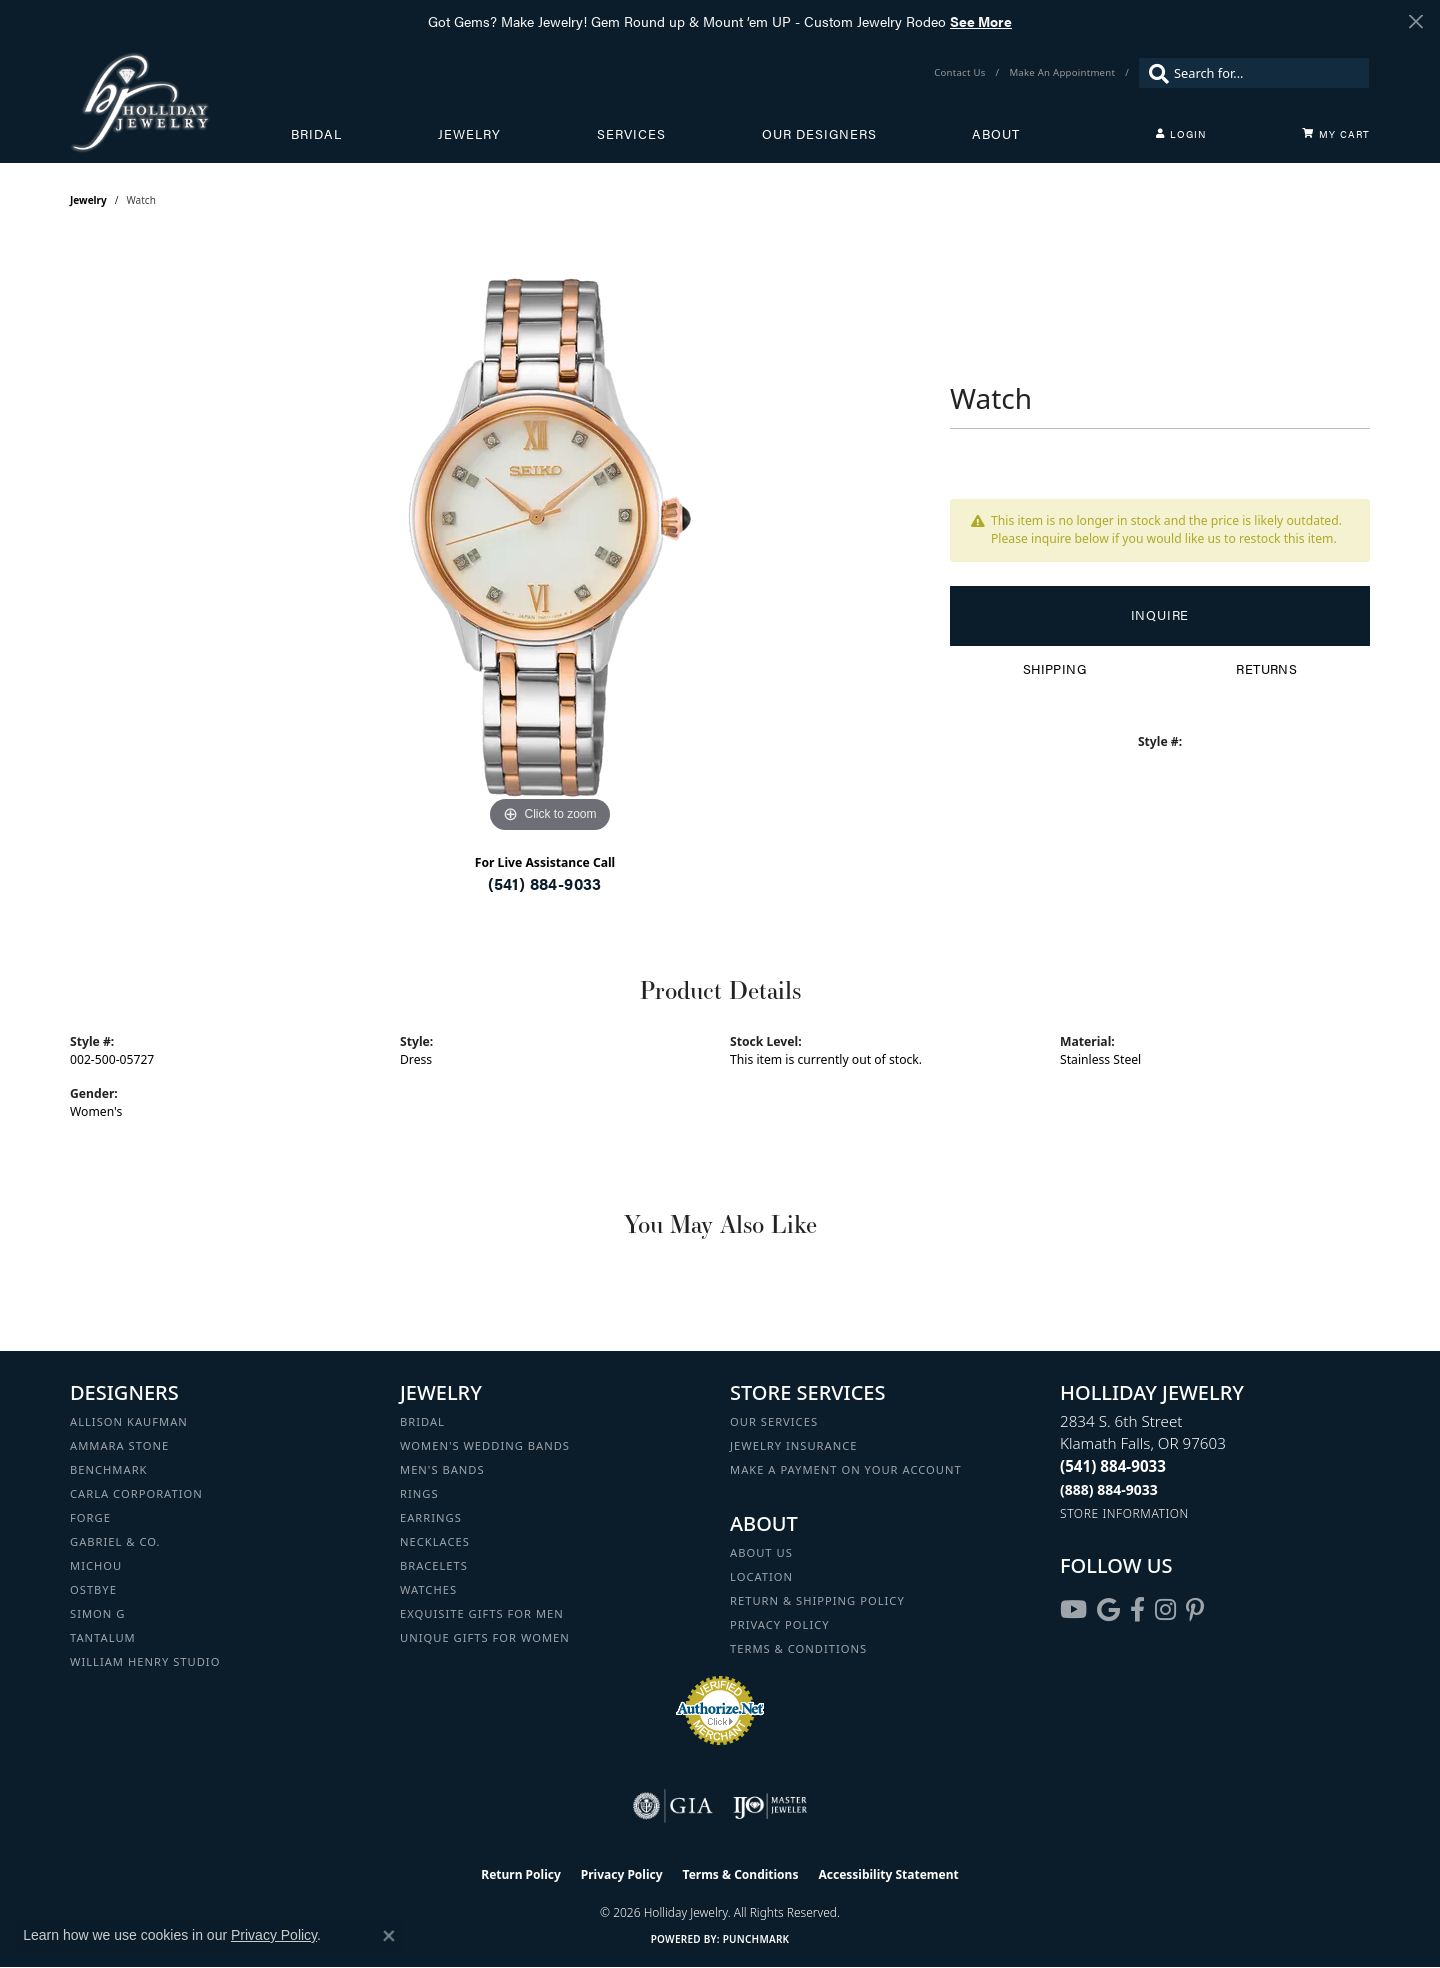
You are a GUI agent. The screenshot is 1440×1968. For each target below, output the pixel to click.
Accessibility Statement (888, 1874)
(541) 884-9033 (545, 883)
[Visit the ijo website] (770, 1806)
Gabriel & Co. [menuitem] (115, 1541)
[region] (550, 538)
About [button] (996, 134)
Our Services (774, 1421)
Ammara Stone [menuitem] (119, 1445)
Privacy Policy (780, 1624)
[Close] (1415, 21)
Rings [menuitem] (419, 1493)
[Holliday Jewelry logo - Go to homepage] (180, 102)
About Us (761, 1552)
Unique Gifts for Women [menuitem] (485, 1637)
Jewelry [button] (469, 134)
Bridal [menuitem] (422, 1421)
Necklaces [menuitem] (435, 1541)
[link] (961, 73)
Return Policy (521, 1874)
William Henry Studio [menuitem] (145, 1661)
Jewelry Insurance (793, 1445)
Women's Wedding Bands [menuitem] (485, 1445)
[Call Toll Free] (1109, 1489)
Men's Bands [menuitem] (442, 1469)
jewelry (88, 200)
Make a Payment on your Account (846, 1469)
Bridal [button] (316, 134)
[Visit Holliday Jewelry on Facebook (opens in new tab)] (1137, 1610)
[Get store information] (1124, 1513)
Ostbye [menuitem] (93, 1589)
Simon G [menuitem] (97, 1613)
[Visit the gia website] (673, 1806)
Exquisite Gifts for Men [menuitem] (482, 1613)
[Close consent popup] (389, 1936)
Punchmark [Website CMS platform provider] (756, 1939)
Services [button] (631, 134)
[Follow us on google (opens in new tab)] (1108, 1610)
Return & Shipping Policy (817, 1600)
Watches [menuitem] (428, 1589)
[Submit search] (1154, 73)
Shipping (1054, 669)
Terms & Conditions (798, 1648)
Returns (1266, 669)
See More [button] (981, 21)
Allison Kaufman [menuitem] (129, 1421)
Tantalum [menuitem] (103, 1637)
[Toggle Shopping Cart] (1336, 134)
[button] (1181, 134)
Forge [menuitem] (90, 1517)
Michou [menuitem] (96, 1565)
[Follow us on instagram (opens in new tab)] (1165, 1610)
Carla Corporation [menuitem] (136, 1493)
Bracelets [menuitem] (434, 1565)
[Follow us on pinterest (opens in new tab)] (1195, 1610)
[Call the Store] (1113, 1466)
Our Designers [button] (819, 134)
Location (761, 1576)
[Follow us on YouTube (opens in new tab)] (1073, 1610)
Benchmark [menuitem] (109, 1469)
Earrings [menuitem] (431, 1517)
